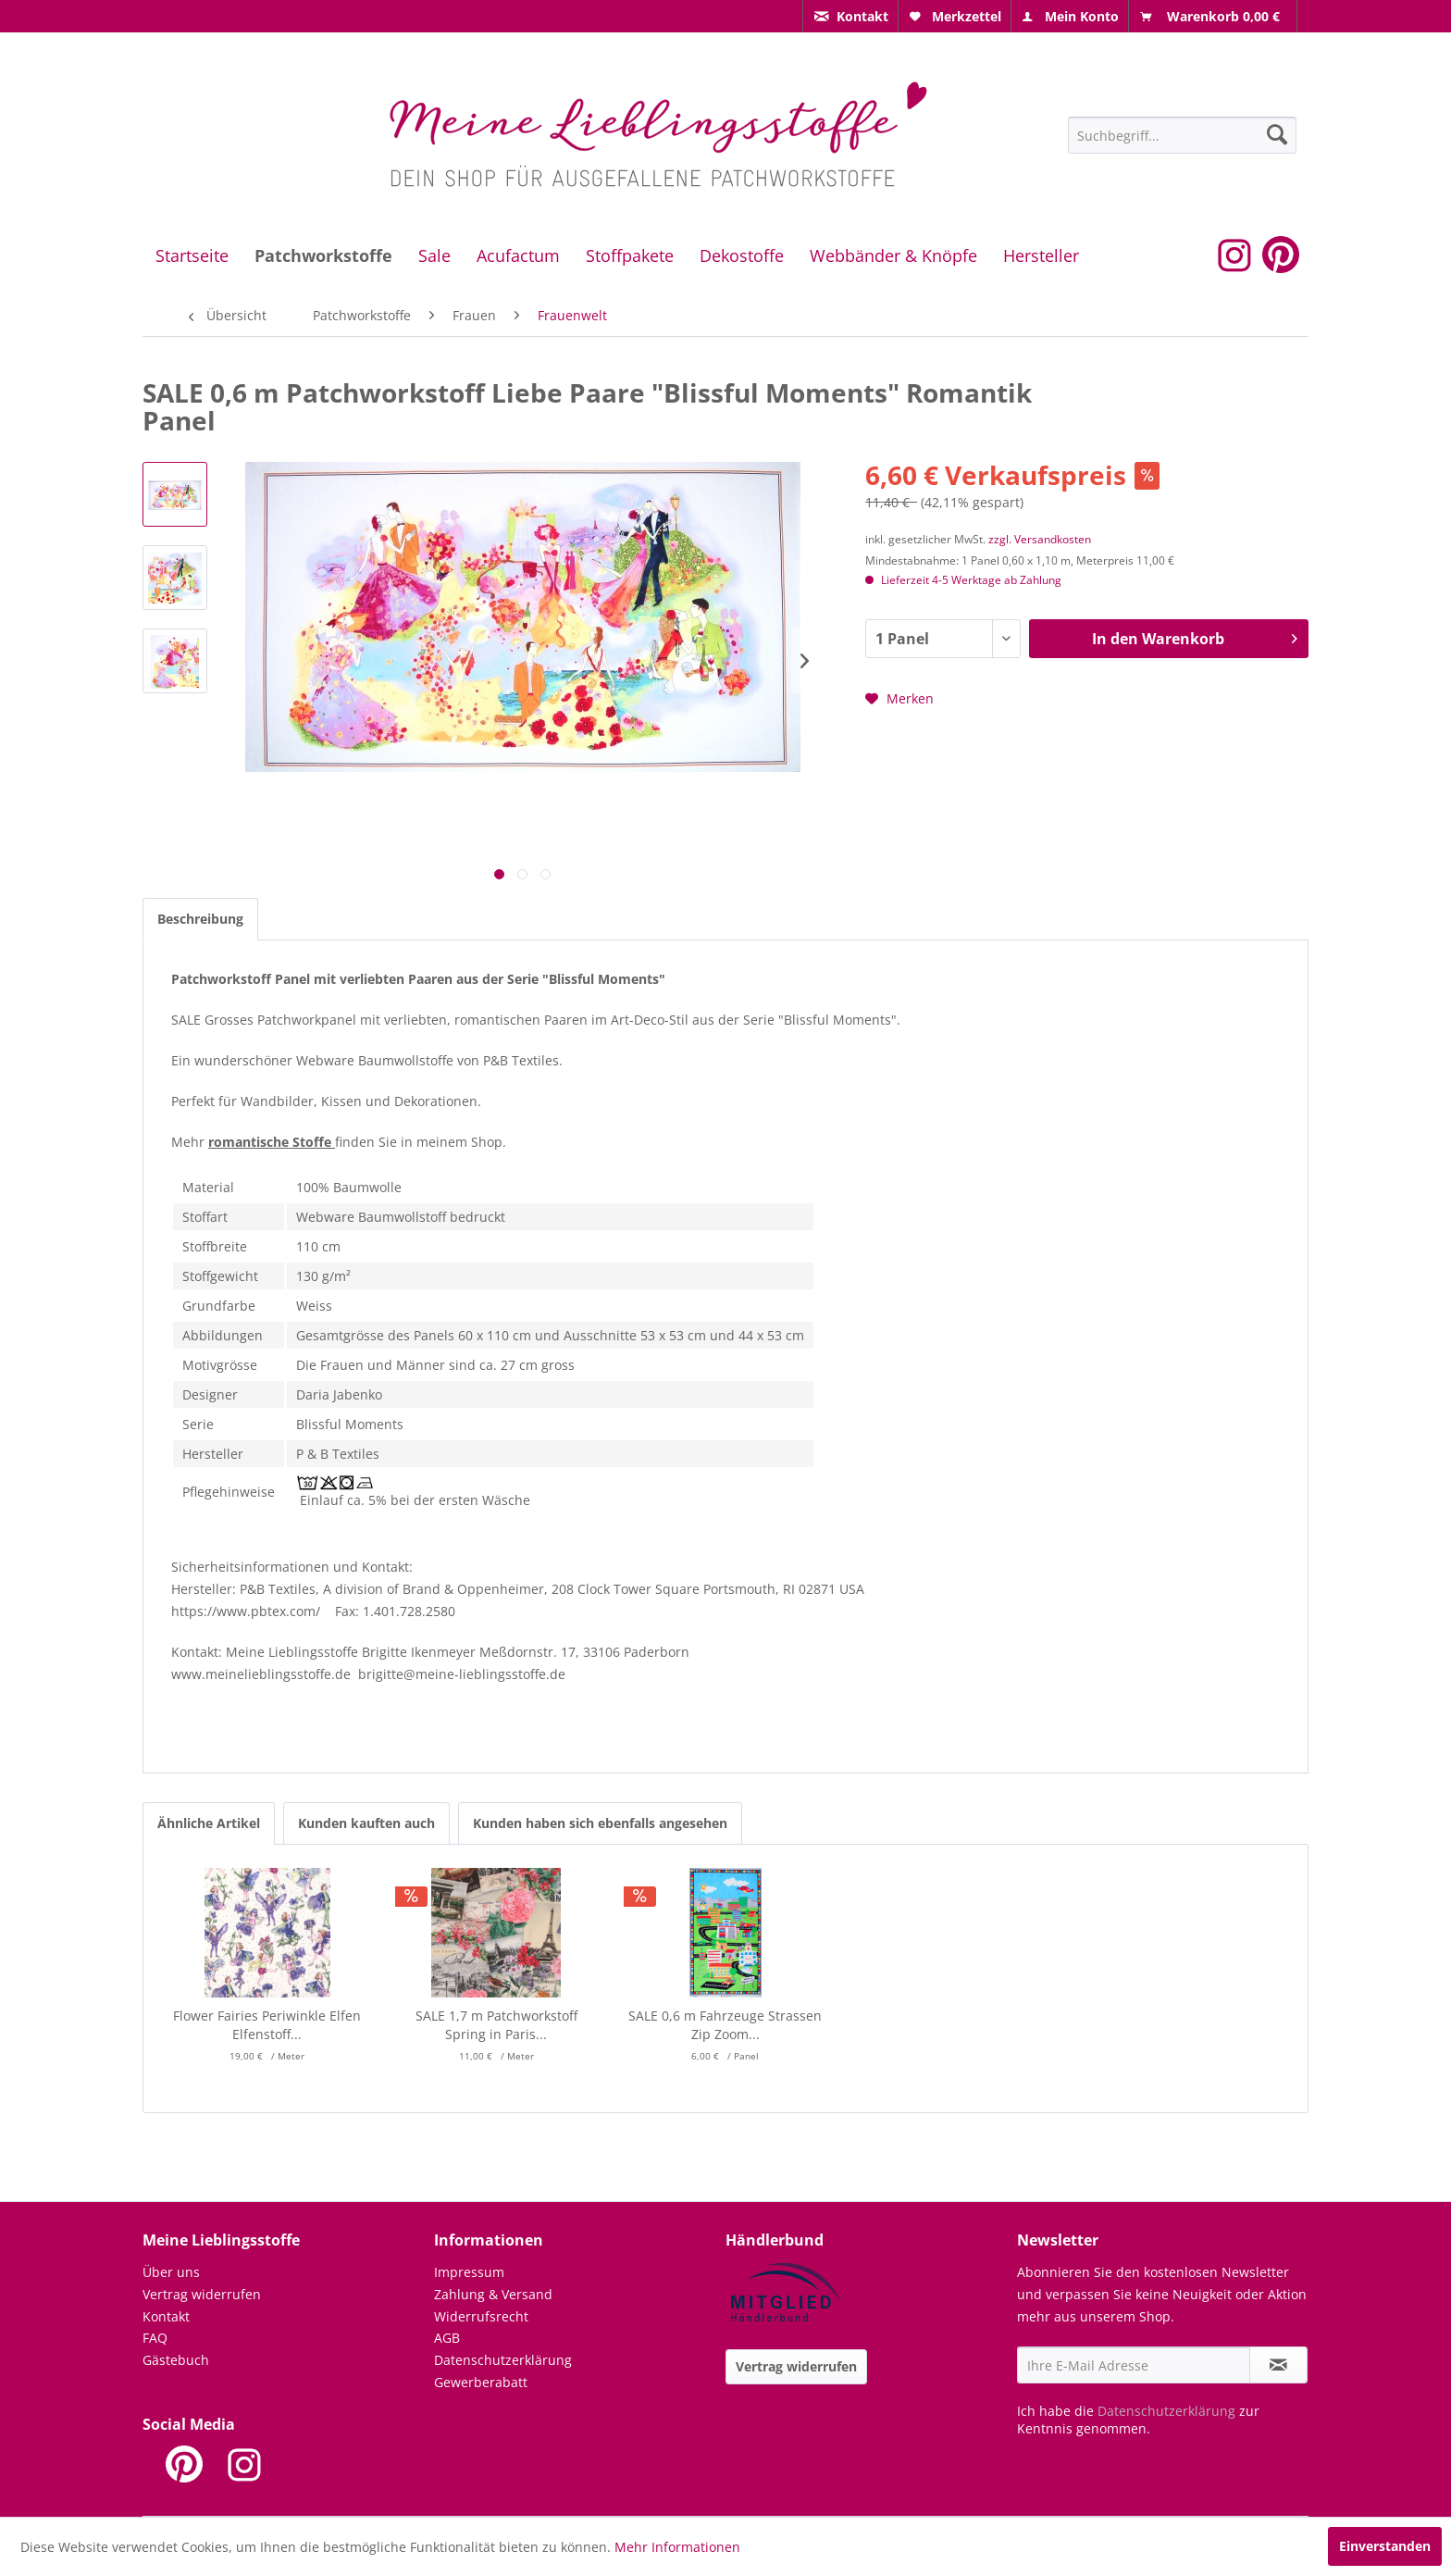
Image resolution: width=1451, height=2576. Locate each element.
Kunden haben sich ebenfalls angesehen (600, 1823)
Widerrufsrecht (481, 2316)
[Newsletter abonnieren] (1278, 2364)
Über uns (171, 2272)
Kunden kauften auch (366, 1823)
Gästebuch (176, 2360)
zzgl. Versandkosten (1039, 539)
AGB (447, 2337)
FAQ (155, 2337)
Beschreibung (200, 918)
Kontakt (166, 2316)
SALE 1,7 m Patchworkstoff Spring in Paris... (496, 2025)
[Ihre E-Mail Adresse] (1133, 2364)
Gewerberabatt (480, 2382)
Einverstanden (1385, 2546)
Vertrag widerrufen (202, 2294)
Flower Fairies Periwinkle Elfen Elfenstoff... (267, 2025)
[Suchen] (1277, 134)
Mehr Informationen (677, 2547)
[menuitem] (850, 16)
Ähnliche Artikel (208, 1823)
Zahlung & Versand (493, 2294)
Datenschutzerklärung (503, 2360)
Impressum (469, 2272)
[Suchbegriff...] (1182, 135)
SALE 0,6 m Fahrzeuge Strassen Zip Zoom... (725, 2025)
